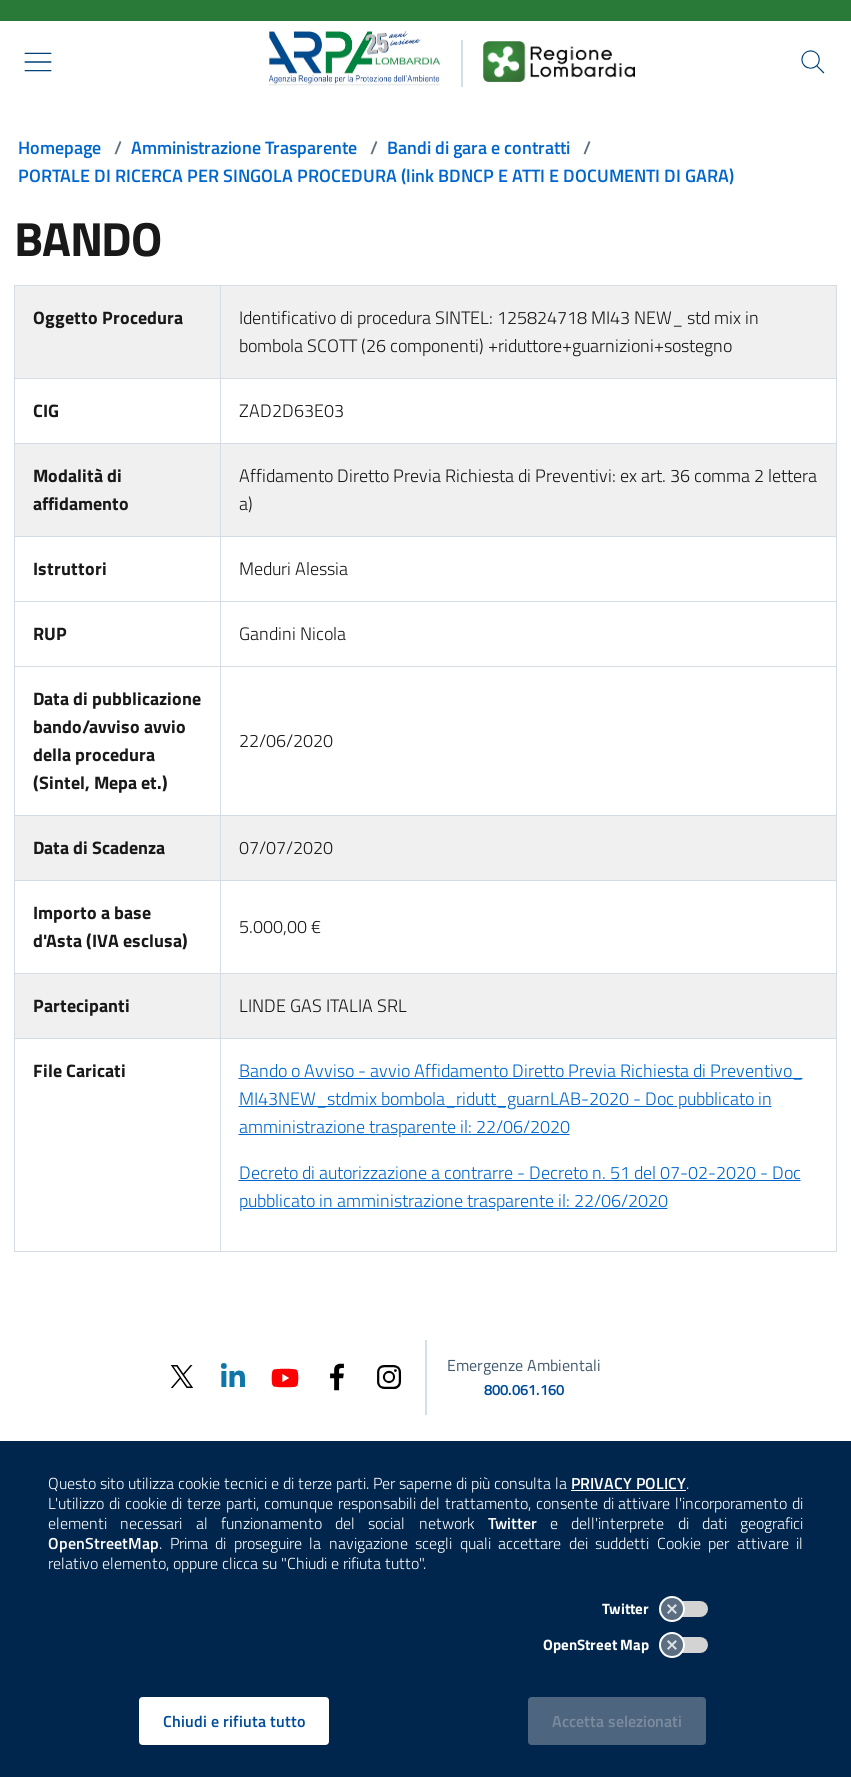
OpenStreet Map (625, 1644)
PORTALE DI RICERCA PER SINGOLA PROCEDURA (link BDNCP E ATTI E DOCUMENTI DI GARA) (376, 175)
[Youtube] (285, 1375)
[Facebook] (337, 1375)
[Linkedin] (233, 1375)
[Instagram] (389, 1375)
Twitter (655, 1608)
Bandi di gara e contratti (478, 147)
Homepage (59, 147)
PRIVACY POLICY (628, 1483)
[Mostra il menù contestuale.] (38, 62)
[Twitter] (181, 1376)
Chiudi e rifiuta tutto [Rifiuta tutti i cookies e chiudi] (234, 1721)
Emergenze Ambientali (524, 1365)
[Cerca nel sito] (813, 62)
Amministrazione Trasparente (244, 147)
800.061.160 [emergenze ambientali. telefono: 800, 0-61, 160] (524, 1389)
